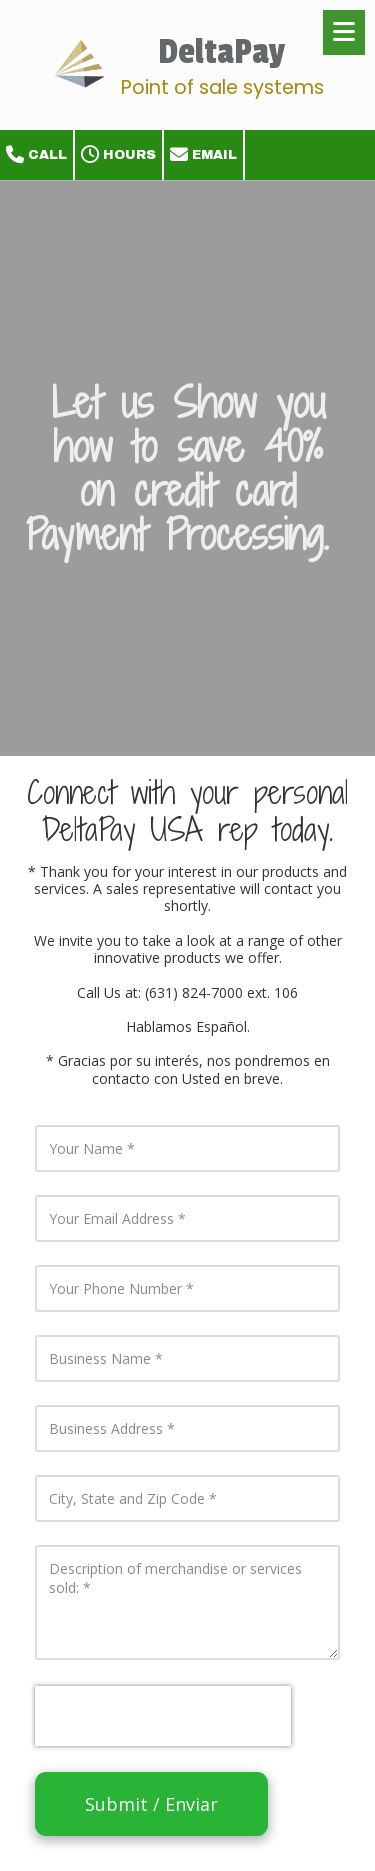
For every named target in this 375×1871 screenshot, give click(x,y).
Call (36, 155)
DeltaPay (222, 52)
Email (203, 155)
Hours (118, 155)
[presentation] (163, 1716)
